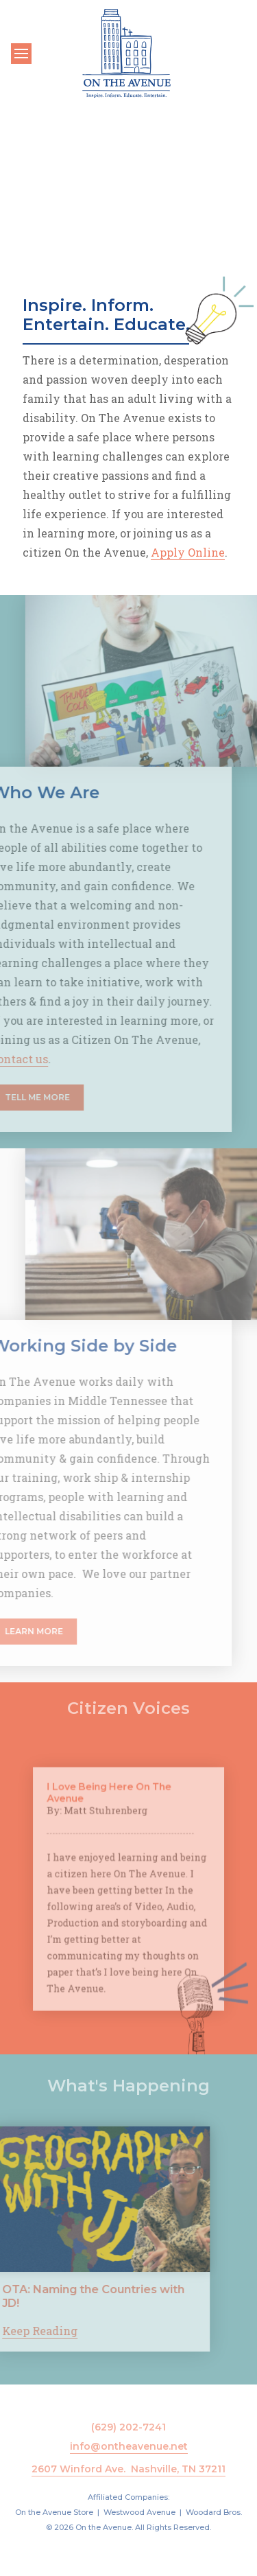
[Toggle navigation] (21, 53)
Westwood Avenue (139, 2512)
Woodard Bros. (214, 2512)
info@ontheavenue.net (129, 2446)
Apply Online (188, 552)
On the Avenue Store (54, 2512)
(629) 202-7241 (128, 2427)
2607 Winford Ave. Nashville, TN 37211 (128, 2469)
